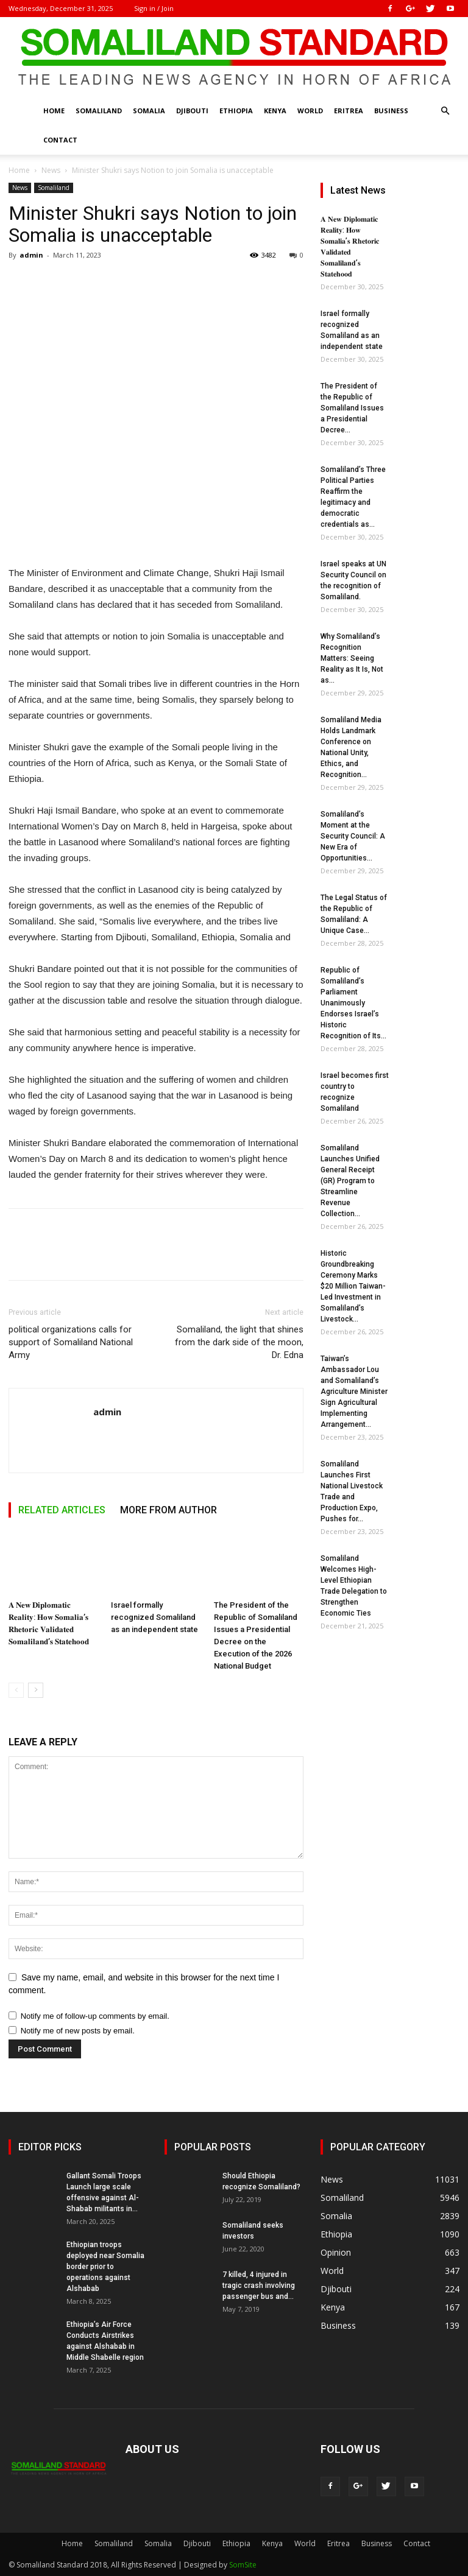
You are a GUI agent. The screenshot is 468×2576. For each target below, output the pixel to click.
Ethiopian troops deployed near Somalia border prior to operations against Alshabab (105, 2266)
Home (54, 110)
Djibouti (192, 110)
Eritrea (348, 110)
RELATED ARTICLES (61, 1510)
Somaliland (99, 110)
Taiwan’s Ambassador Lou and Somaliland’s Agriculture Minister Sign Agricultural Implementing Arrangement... (354, 1391)
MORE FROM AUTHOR (168, 1510)
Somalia (149, 110)
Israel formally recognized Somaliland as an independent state (154, 1617)
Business (391, 110)
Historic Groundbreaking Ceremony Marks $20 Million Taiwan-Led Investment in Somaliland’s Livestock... (353, 1286)
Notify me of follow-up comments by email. (95, 2016)
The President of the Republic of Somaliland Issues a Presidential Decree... (352, 408)
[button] (444, 111)
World (310, 110)
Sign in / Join (154, 8)
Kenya (275, 110)
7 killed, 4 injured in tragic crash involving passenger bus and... (258, 2285)
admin (31, 254)
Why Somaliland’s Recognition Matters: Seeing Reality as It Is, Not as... (352, 658)
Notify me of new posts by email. (78, 2030)
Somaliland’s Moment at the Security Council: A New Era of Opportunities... (353, 836)
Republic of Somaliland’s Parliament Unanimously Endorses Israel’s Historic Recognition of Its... (353, 1003)
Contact (60, 139)
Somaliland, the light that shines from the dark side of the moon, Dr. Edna (239, 1342)
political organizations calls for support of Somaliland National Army (71, 1342)
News (50, 170)
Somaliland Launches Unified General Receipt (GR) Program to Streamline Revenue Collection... (350, 1181)
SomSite (243, 2565)
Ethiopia (236, 110)
